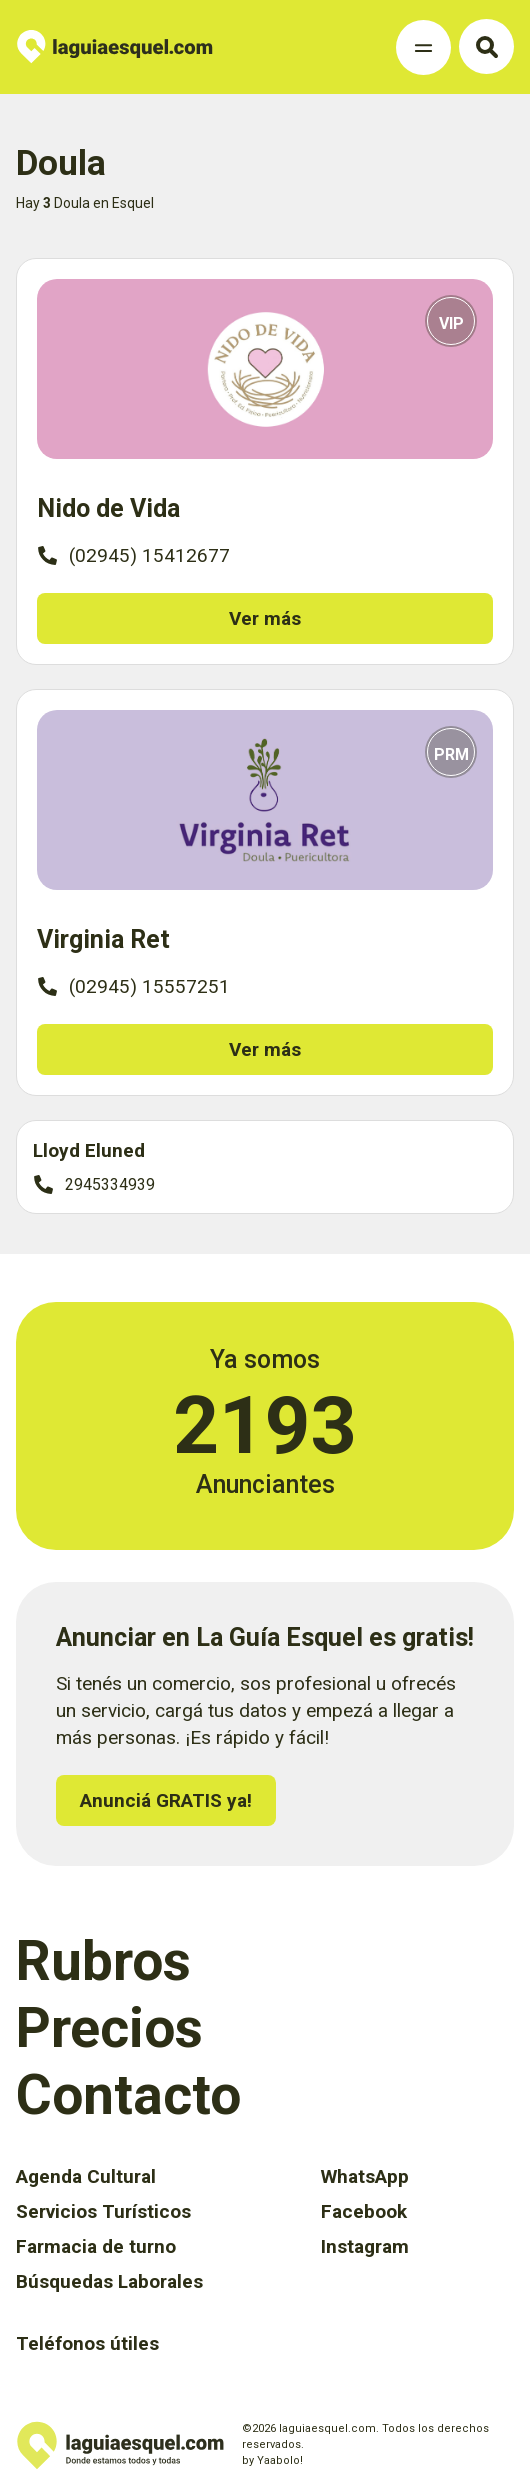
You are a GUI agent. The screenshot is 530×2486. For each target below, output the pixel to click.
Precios (109, 2028)
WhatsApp (365, 2176)
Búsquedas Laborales (109, 2281)
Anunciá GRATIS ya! (166, 1800)
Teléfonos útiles (87, 2343)
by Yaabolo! (272, 2460)
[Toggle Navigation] (423, 47)
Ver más (265, 618)
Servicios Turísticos (103, 2211)
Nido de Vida (108, 508)
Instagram (365, 2246)
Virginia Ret (103, 939)
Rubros (103, 1961)
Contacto (128, 2095)
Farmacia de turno (96, 2246)
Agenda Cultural (86, 2176)
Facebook (364, 2211)
